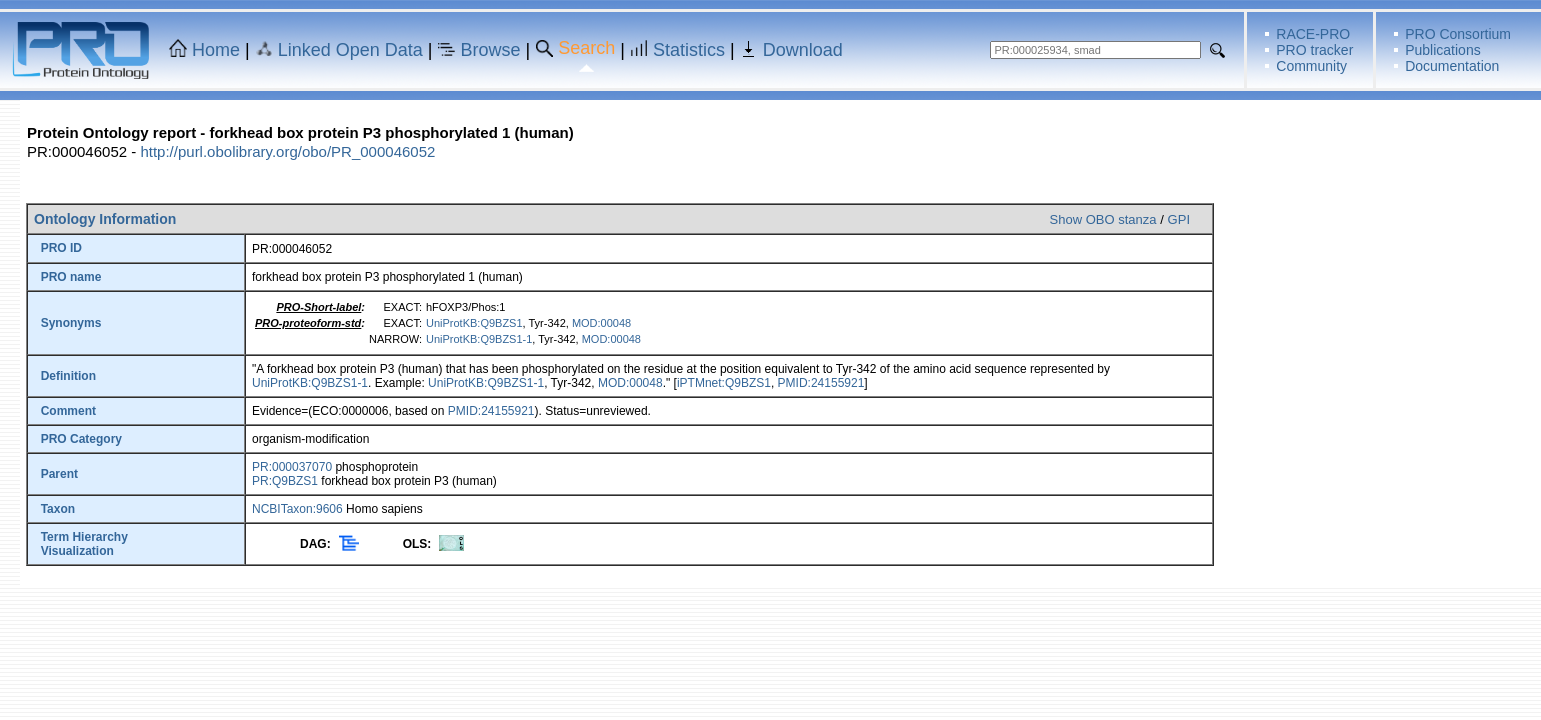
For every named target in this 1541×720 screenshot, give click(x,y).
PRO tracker (1314, 50)
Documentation (1452, 66)
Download (803, 50)
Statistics (689, 50)
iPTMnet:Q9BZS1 (724, 383)
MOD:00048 (601, 323)
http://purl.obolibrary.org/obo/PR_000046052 (287, 151)
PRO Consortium (1458, 34)
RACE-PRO (1313, 34)
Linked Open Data (350, 50)
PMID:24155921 (821, 383)
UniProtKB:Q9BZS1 (474, 323)
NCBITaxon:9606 (297, 509)
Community (1311, 66)
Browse (491, 50)
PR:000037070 (292, 467)
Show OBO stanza (1103, 219)
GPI (1179, 219)
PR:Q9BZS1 (285, 481)
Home (216, 50)
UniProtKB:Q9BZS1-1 (479, 339)
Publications (1443, 50)
